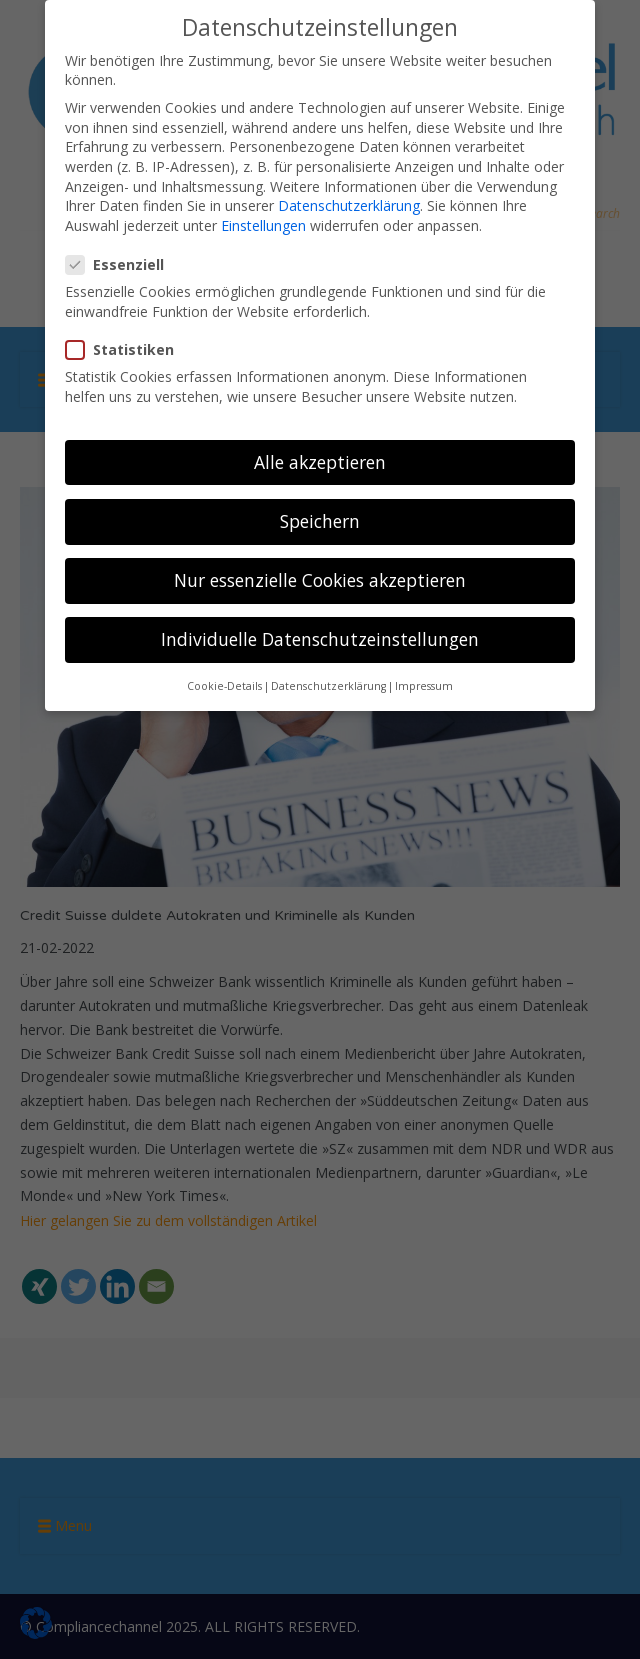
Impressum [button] (424, 685)
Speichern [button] (320, 519)
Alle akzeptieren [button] (320, 460)
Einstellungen (263, 223)
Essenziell (121, 262)
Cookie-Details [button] (224, 685)
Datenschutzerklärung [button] (328, 685)
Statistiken (126, 347)
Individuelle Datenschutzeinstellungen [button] (320, 637)
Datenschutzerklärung (349, 203)
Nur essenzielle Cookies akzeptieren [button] (320, 578)
